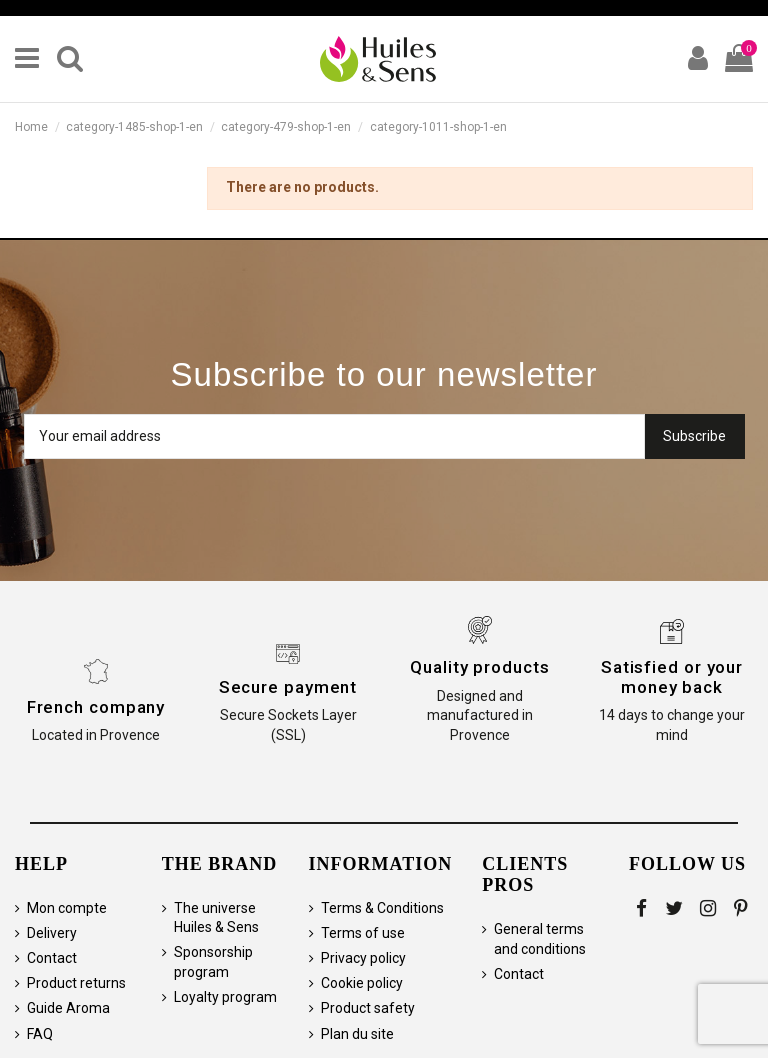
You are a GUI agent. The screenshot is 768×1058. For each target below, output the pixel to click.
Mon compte (67, 908)
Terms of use (363, 933)
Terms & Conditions (382, 908)
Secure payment (288, 687)
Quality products (479, 667)
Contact (52, 958)
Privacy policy (363, 958)
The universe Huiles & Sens (216, 918)
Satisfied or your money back (672, 677)
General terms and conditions (540, 939)
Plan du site (357, 1034)
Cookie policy (362, 983)
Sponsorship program (213, 962)
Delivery (52, 933)
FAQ (40, 1034)
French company (96, 707)
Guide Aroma (68, 1008)
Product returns (76, 983)
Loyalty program (225, 997)
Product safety (368, 1008)
